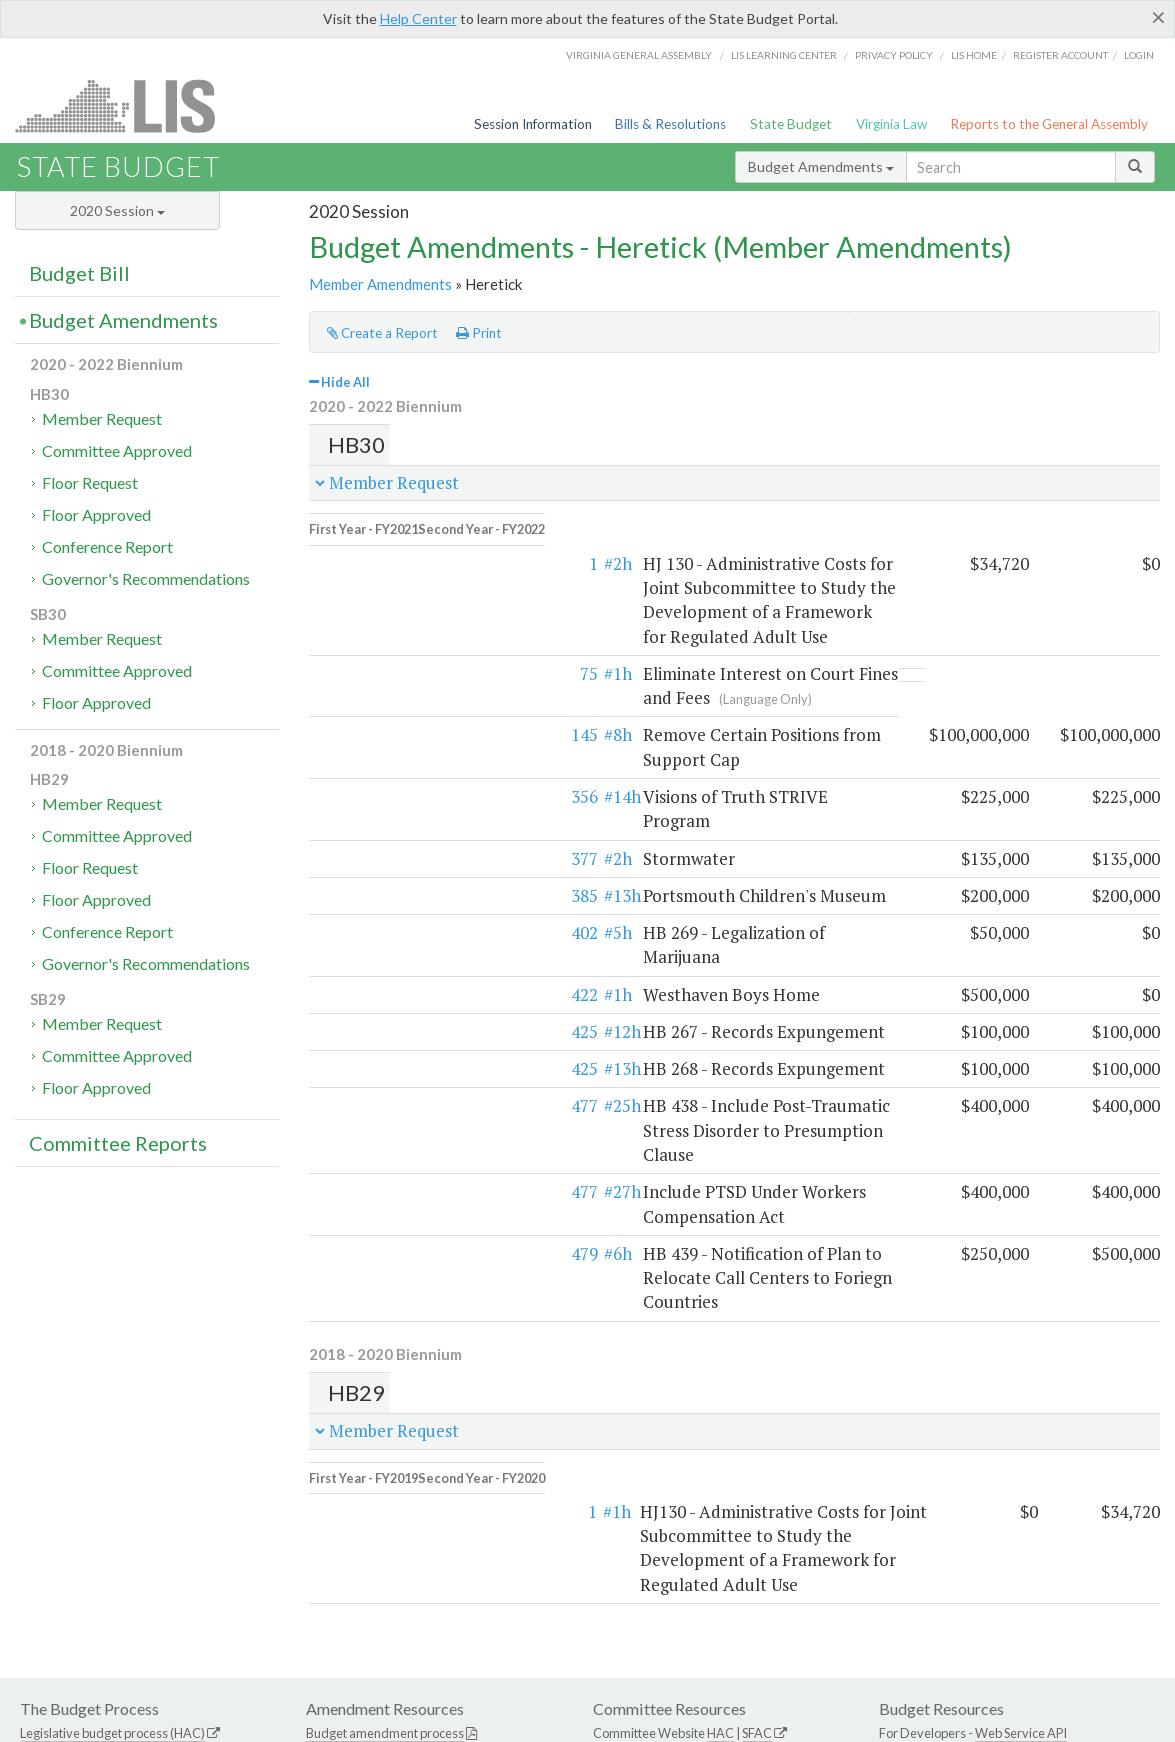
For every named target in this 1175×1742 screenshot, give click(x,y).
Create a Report (382, 333)
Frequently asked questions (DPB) (115, 1575)
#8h (408, 697)
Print (479, 333)
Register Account (1060, 55)
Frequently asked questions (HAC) (402, 1533)
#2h (408, 550)
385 (374, 809)
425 (374, 921)
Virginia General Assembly (639, 55)
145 (374, 697)
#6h (408, 1094)
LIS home (974, 55)
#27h (412, 1057)
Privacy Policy (894, 55)
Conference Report (107, 546)
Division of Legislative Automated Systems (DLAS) (829, 1722)
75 (379, 636)
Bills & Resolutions (670, 124)
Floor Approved (96, 514)
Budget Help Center (934, 1533)
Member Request (102, 418)
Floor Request (90, 482)
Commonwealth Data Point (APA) (112, 1554)
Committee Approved (117, 450)
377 (374, 772)
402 (374, 846)
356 (374, 734)
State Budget (791, 124)
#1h (408, 636)
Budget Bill (79, 273)
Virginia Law (891, 124)
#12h (412, 921)
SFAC (757, 1513)
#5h (408, 846)
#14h (412, 734)
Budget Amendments (821, 166)
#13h (412, 809)
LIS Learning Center (784, 55)
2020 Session (117, 210)
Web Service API (1021, 1513)
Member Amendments (380, 284)
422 (374, 884)
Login (1139, 55)
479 (374, 1094)
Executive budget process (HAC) (109, 1533)
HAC (720, 1513)
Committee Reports (118, 1143)
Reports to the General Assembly (1049, 124)
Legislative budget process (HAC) (112, 1513)
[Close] (1158, 17)
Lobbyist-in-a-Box (615, 1698)
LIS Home (526, 1698)
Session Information (533, 124)
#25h (412, 995)
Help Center (418, 18)
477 (374, 995)
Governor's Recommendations (146, 578)
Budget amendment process (385, 1513)
